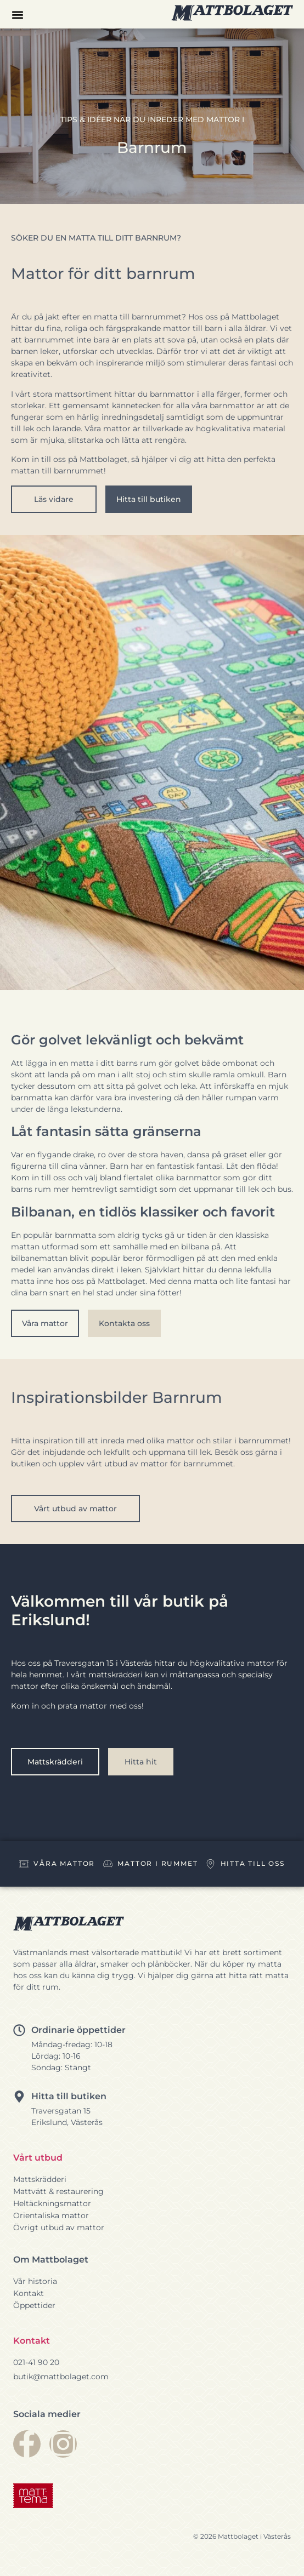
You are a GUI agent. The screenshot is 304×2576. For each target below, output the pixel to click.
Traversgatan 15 (61, 2111)
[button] (17, 15)
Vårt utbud (38, 2157)
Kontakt (31, 2340)
